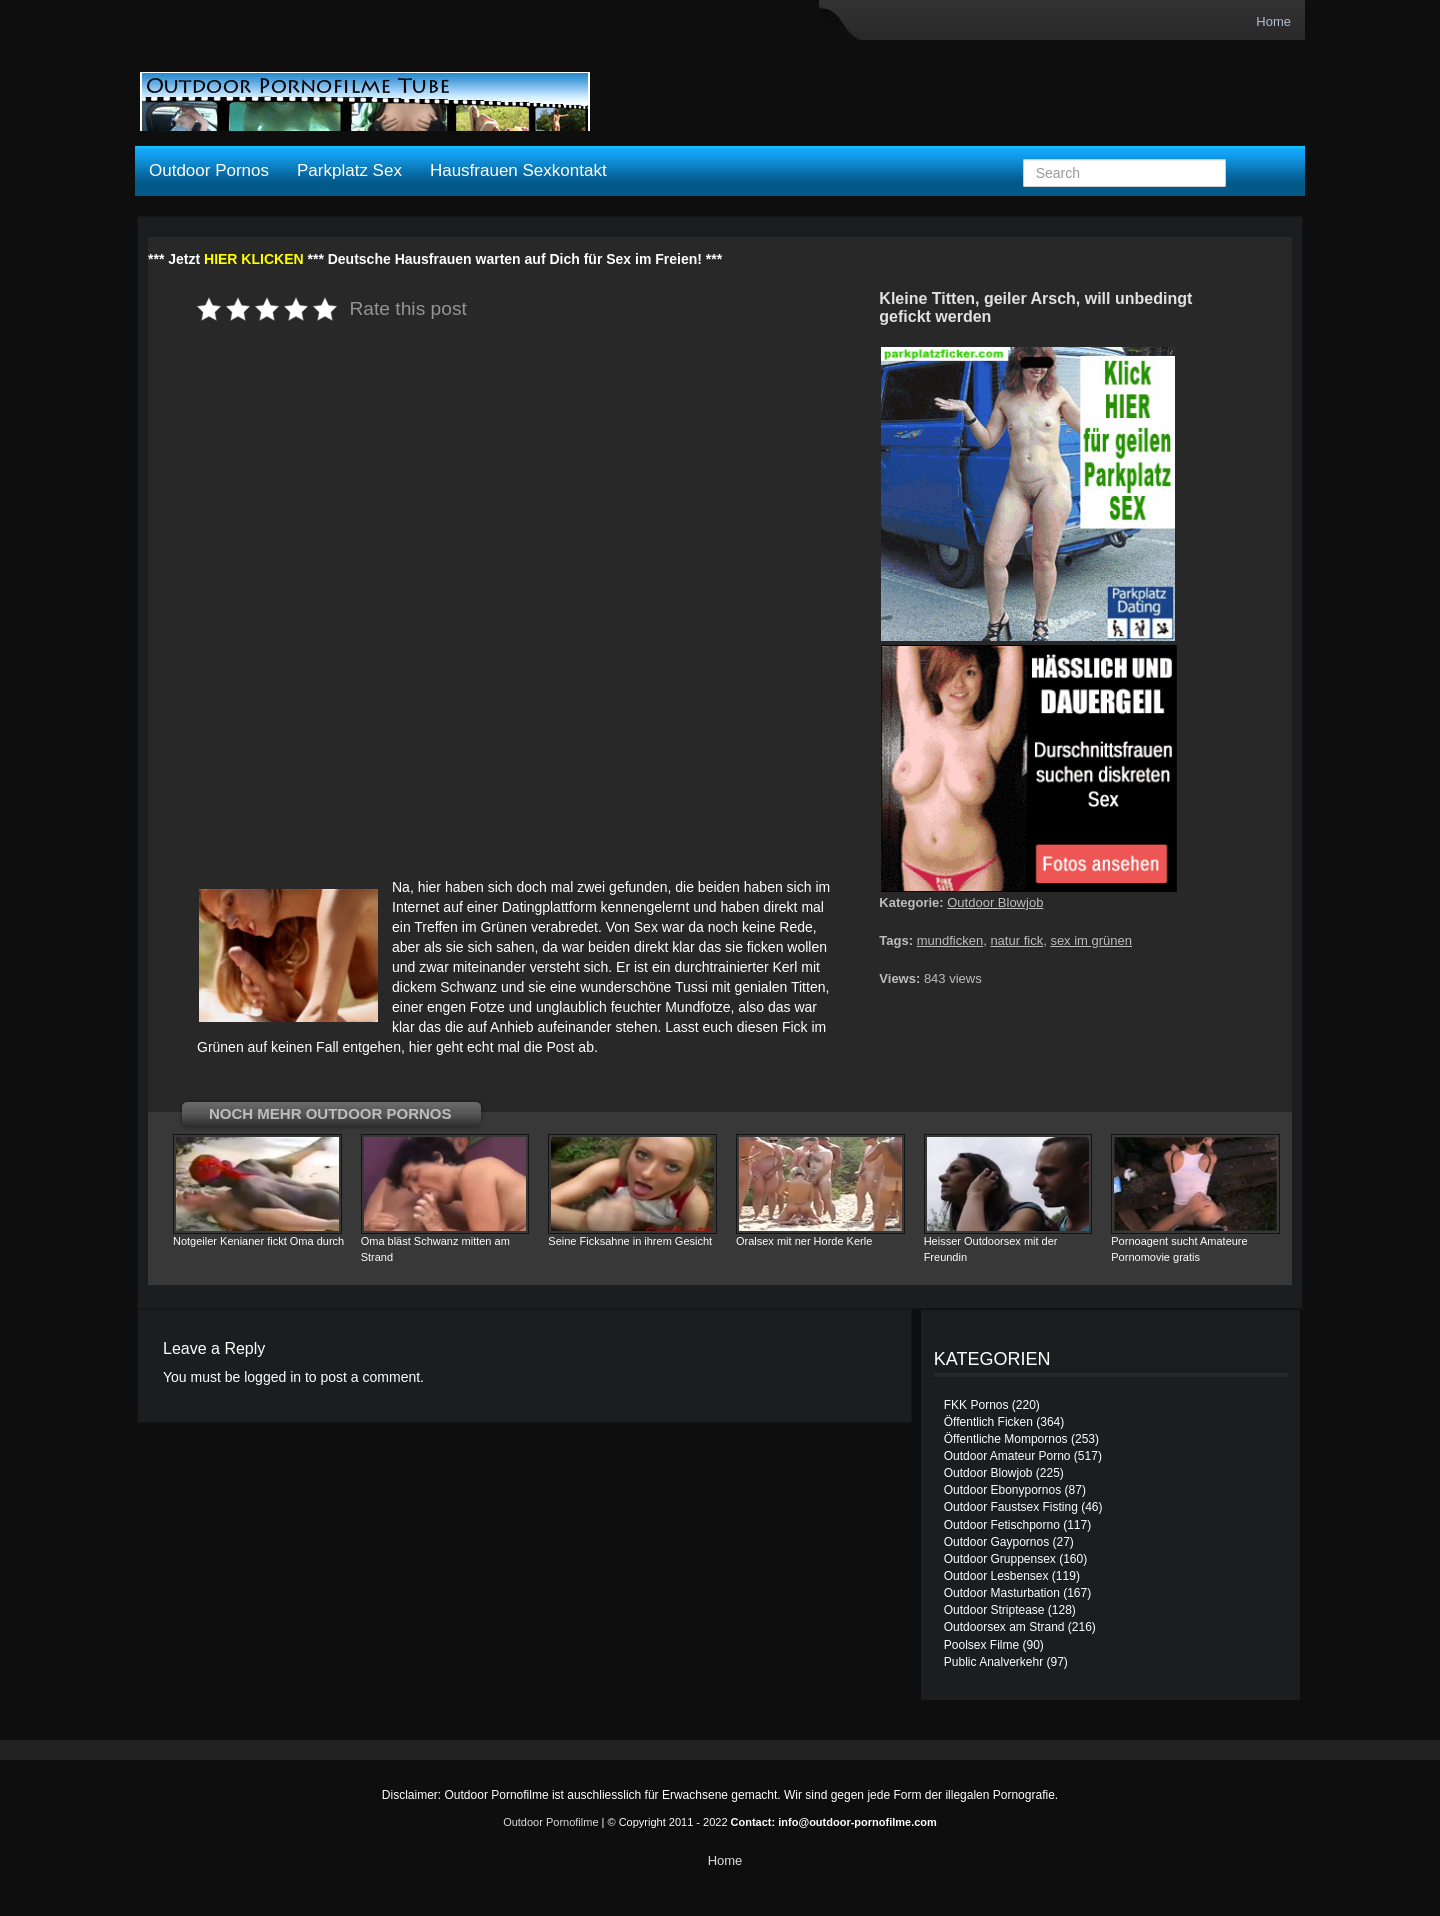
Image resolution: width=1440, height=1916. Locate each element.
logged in (272, 1377)
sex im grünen (1091, 940)
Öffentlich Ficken (988, 1422)
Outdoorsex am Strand (1004, 1627)
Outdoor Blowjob (995, 902)
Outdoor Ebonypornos (1002, 1490)
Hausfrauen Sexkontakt (518, 170)
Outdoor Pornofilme (550, 1822)
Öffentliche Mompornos (1006, 1439)
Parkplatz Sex (349, 170)
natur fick (1016, 940)
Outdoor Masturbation (1002, 1593)
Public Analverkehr (993, 1662)
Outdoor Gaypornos (996, 1542)
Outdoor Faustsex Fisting (1011, 1507)
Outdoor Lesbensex (996, 1576)
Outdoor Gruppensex (1000, 1559)
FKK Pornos (976, 1405)
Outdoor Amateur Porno (1007, 1456)
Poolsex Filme (981, 1645)
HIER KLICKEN (254, 259)
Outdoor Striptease (994, 1610)
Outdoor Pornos (209, 170)
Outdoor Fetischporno (1002, 1525)
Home (1273, 21)
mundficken (950, 940)
